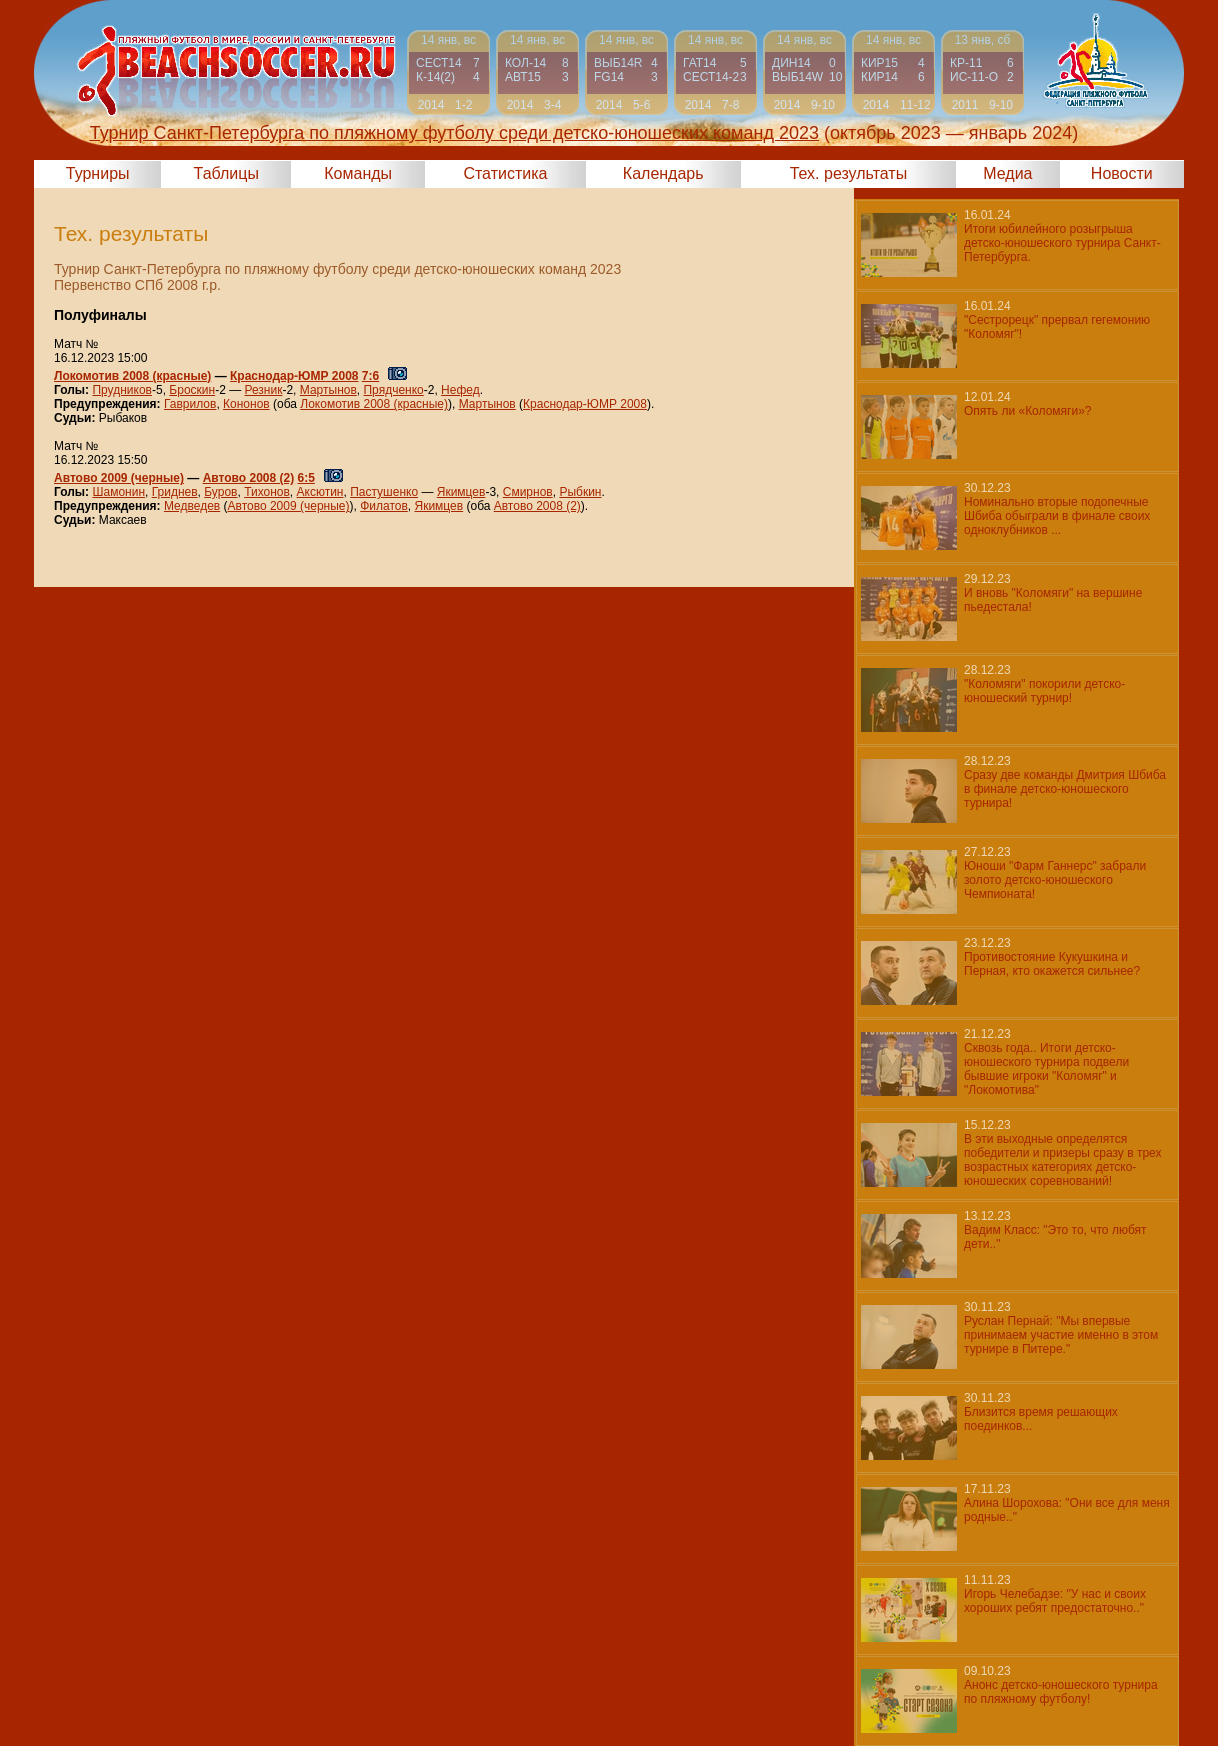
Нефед (460, 390)
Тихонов (267, 492)
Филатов (384, 506)
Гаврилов (190, 404)
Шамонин (118, 492)
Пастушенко (384, 492)
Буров (220, 492)
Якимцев (461, 492)
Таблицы (226, 173)
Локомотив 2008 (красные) (132, 376)
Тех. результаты (849, 173)
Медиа (1007, 173)
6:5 (306, 478)
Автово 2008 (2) (249, 478)
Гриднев (175, 492)
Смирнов (528, 492)
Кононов (246, 404)
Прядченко (393, 390)
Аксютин (320, 492)
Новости (1122, 173)
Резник (263, 390)
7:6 (370, 376)
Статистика (505, 173)
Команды (358, 173)
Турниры (98, 173)
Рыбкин (580, 492)
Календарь (663, 173)
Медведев (192, 506)
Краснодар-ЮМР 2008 (294, 376)
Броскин (192, 390)
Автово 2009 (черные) (119, 478)
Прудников (122, 390)
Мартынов (328, 390)
